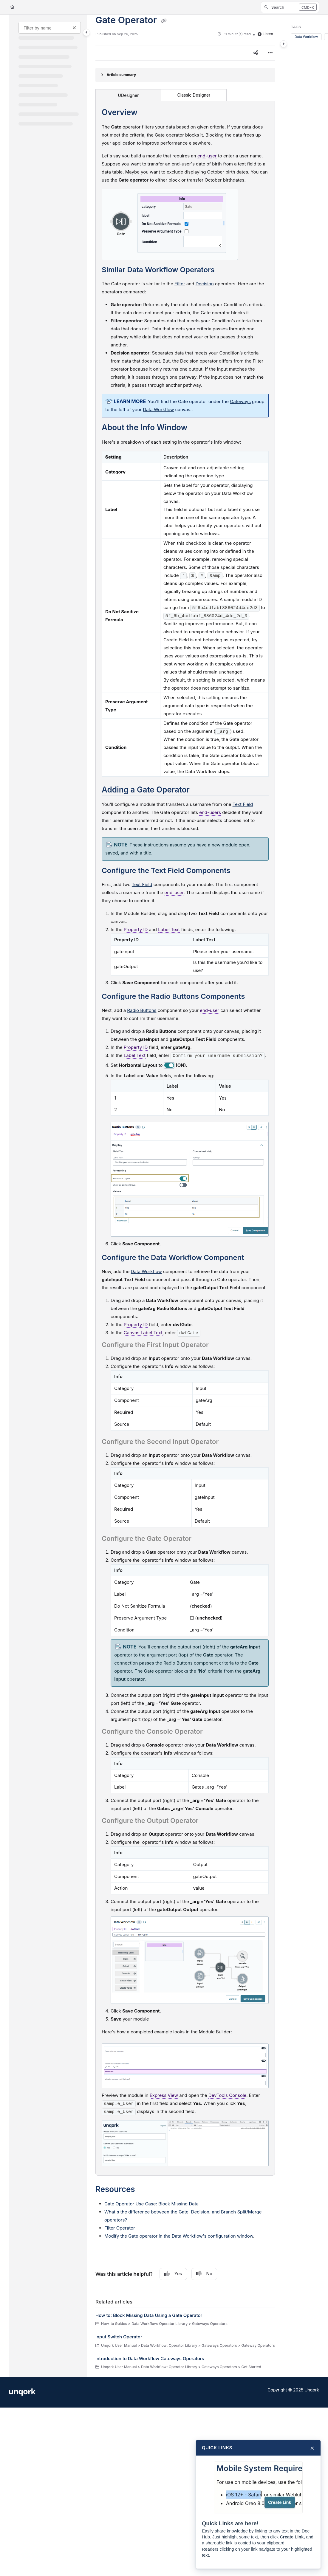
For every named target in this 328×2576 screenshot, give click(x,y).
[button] (290, 7)
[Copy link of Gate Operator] (163, 21)
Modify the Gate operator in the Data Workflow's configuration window (178, 2236)
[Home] (12, 7)
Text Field (243, 804)
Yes (173, 2274)
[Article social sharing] (256, 53)
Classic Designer (194, 94)
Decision (205, 284)
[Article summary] (185, 75)
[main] (185, 1196)
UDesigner (128, 95)
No (204, 2274)
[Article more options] (270, 53)
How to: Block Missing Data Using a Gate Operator (148, 2315)
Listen (265, 34)
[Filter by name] (49, 28)
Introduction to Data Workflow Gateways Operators (149, 2358)
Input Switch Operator (118, 2337)
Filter (179, 284)
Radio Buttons (141, 1010)
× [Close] (312, 2447)
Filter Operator (119, 2228)
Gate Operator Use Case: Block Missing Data (151, 2204)
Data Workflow (146, 1271)
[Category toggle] (86, 32)
